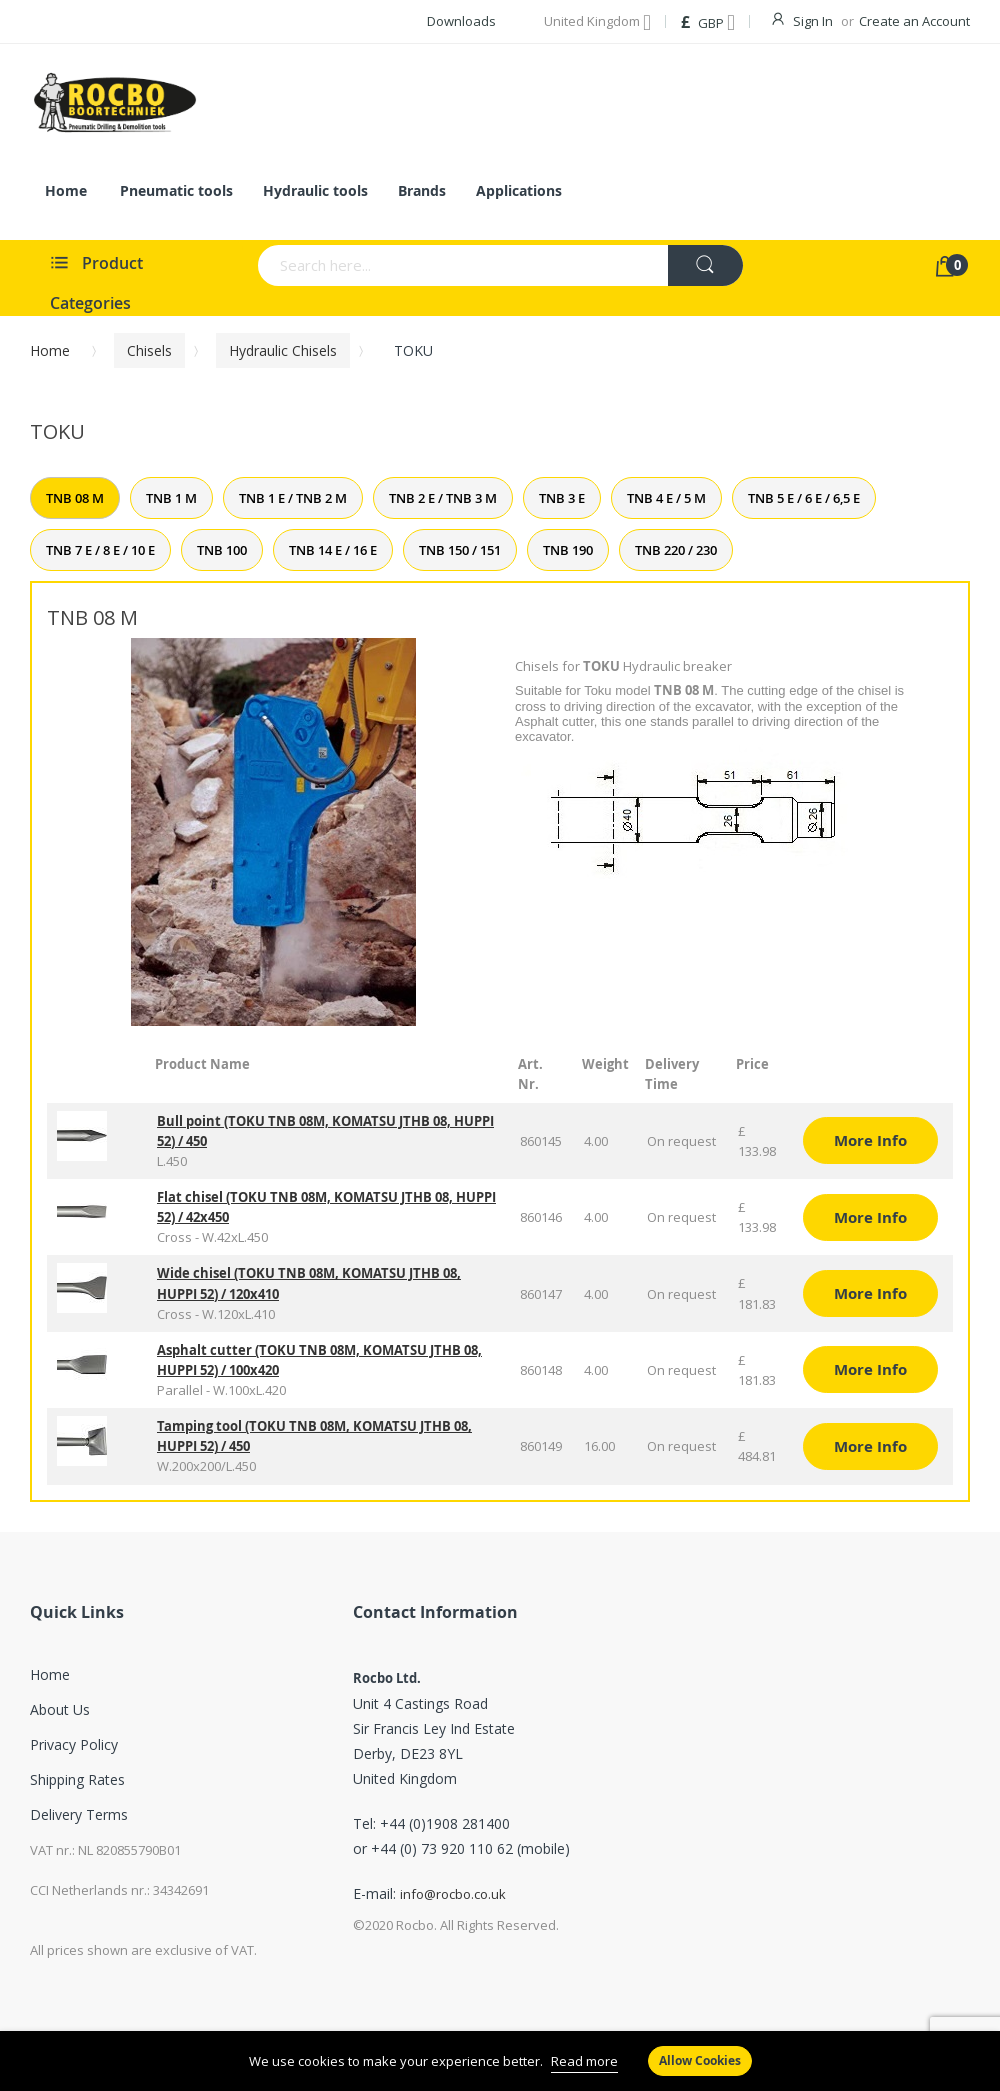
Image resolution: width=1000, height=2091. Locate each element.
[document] (500, 2061)
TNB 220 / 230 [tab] (676, 550)
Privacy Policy (74, 1744)
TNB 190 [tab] (568, 550)
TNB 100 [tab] (222, 550)
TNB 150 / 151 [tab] (460, 550)
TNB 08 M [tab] (75, 498)
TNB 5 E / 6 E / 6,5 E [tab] (804, 498)
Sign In (813, 21)
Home (50, 350)
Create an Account (914, 21)
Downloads (461, 21)
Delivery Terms (79, 1814)
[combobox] (402, 265)
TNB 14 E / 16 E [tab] (333, 550)
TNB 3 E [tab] (562, 498)
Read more (584, 2061)
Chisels (149, 350)
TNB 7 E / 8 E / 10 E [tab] (100, 550)
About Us (60, 1709)
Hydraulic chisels (283, 350)
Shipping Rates (77, 1779)
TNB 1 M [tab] (171, 498)
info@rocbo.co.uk (453, 1894)
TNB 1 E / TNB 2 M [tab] (293, 498)
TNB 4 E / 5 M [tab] (666, 498)
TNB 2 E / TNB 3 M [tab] (443, 498)
